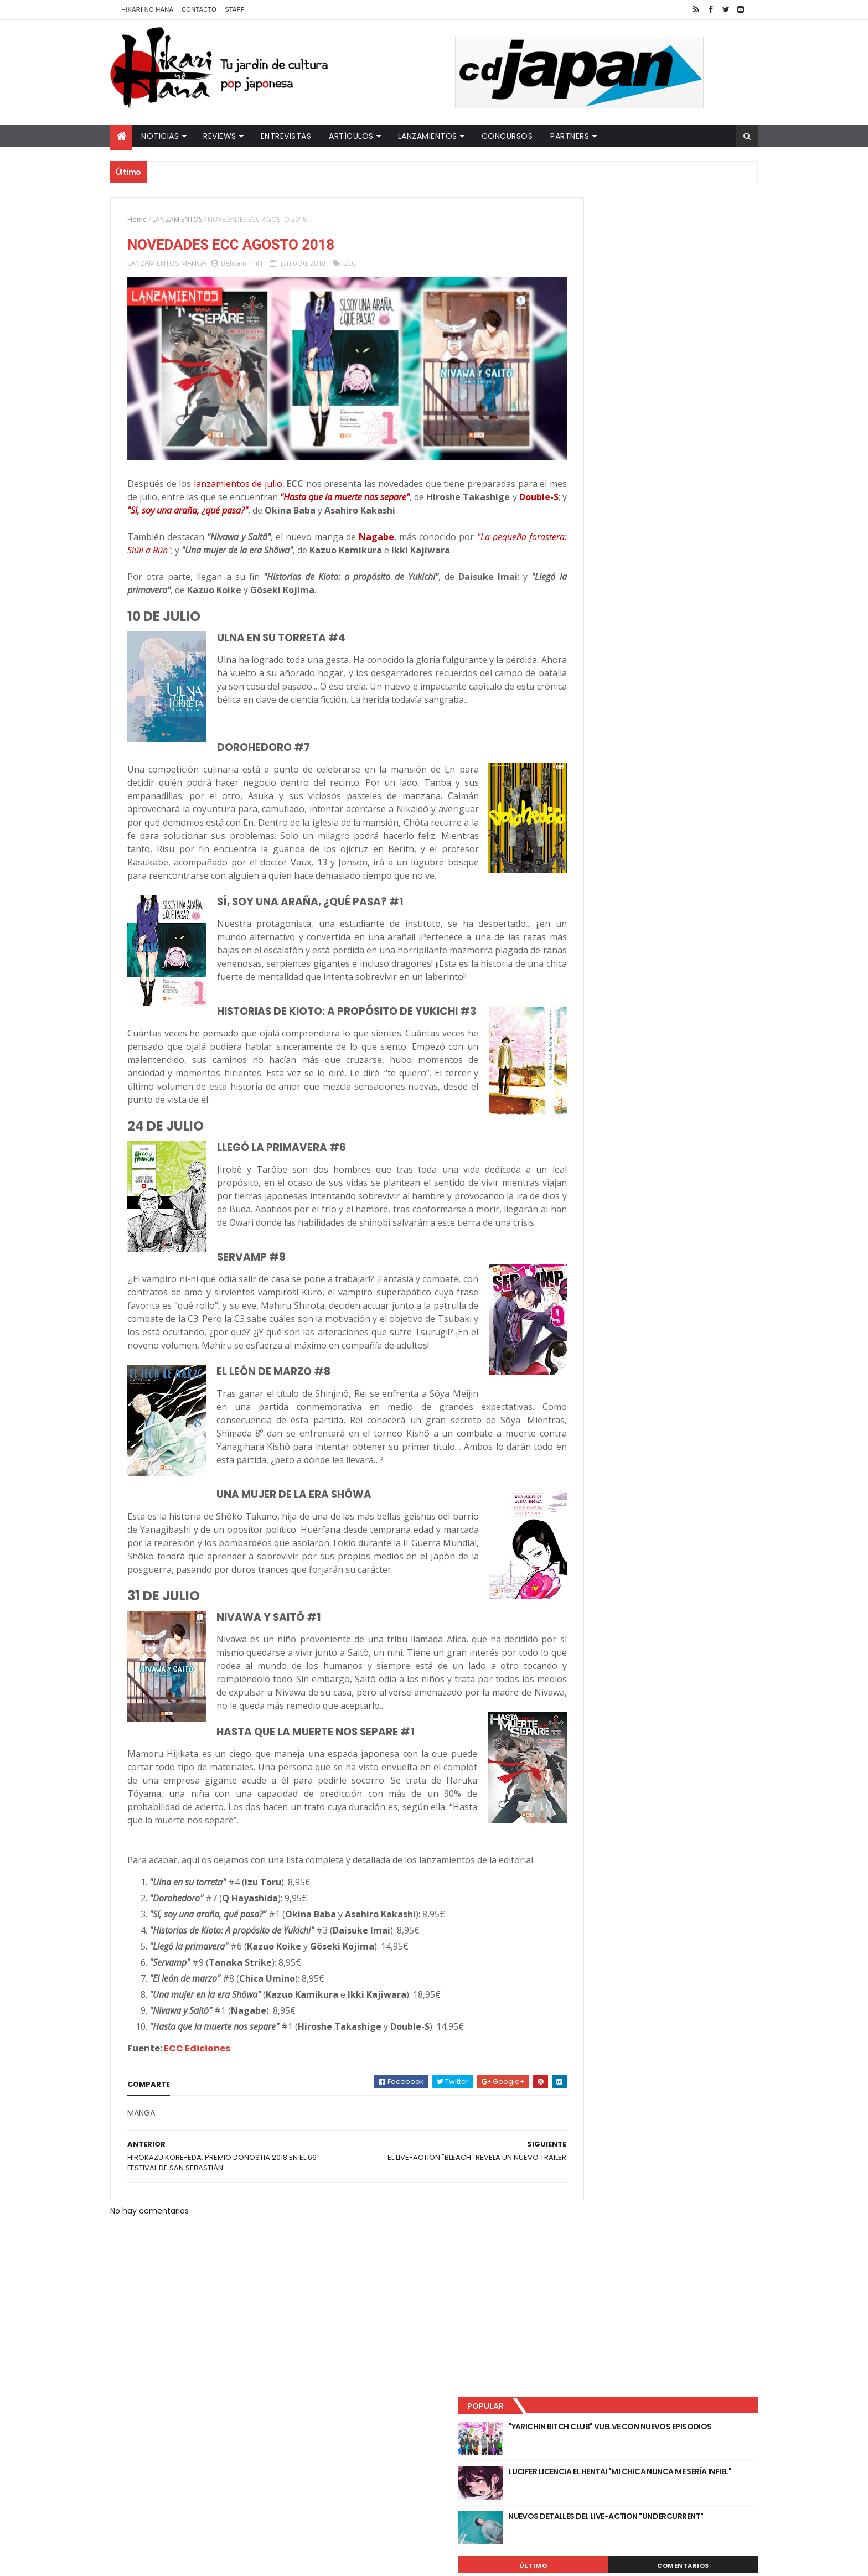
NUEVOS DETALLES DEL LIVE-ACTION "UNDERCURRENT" (671, 322)
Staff (235, 9)
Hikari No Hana (147, 9)
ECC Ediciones (197, 2175)
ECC (349, 264)
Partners (569, 136)
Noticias (160, 136)
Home (137, 219)
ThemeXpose (305, 2560)
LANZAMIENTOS (177, 219)
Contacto (199, 9)
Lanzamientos (427, 136)
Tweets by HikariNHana (600, 431)
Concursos (507, 136)
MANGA (193, 264)
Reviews (219, 136)
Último (607, 365)
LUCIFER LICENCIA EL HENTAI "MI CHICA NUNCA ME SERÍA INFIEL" (675, 277)
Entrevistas (286, 136)
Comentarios (708, 365)
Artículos (351, 136)
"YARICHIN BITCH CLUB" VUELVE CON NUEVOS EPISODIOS (672, 232)
